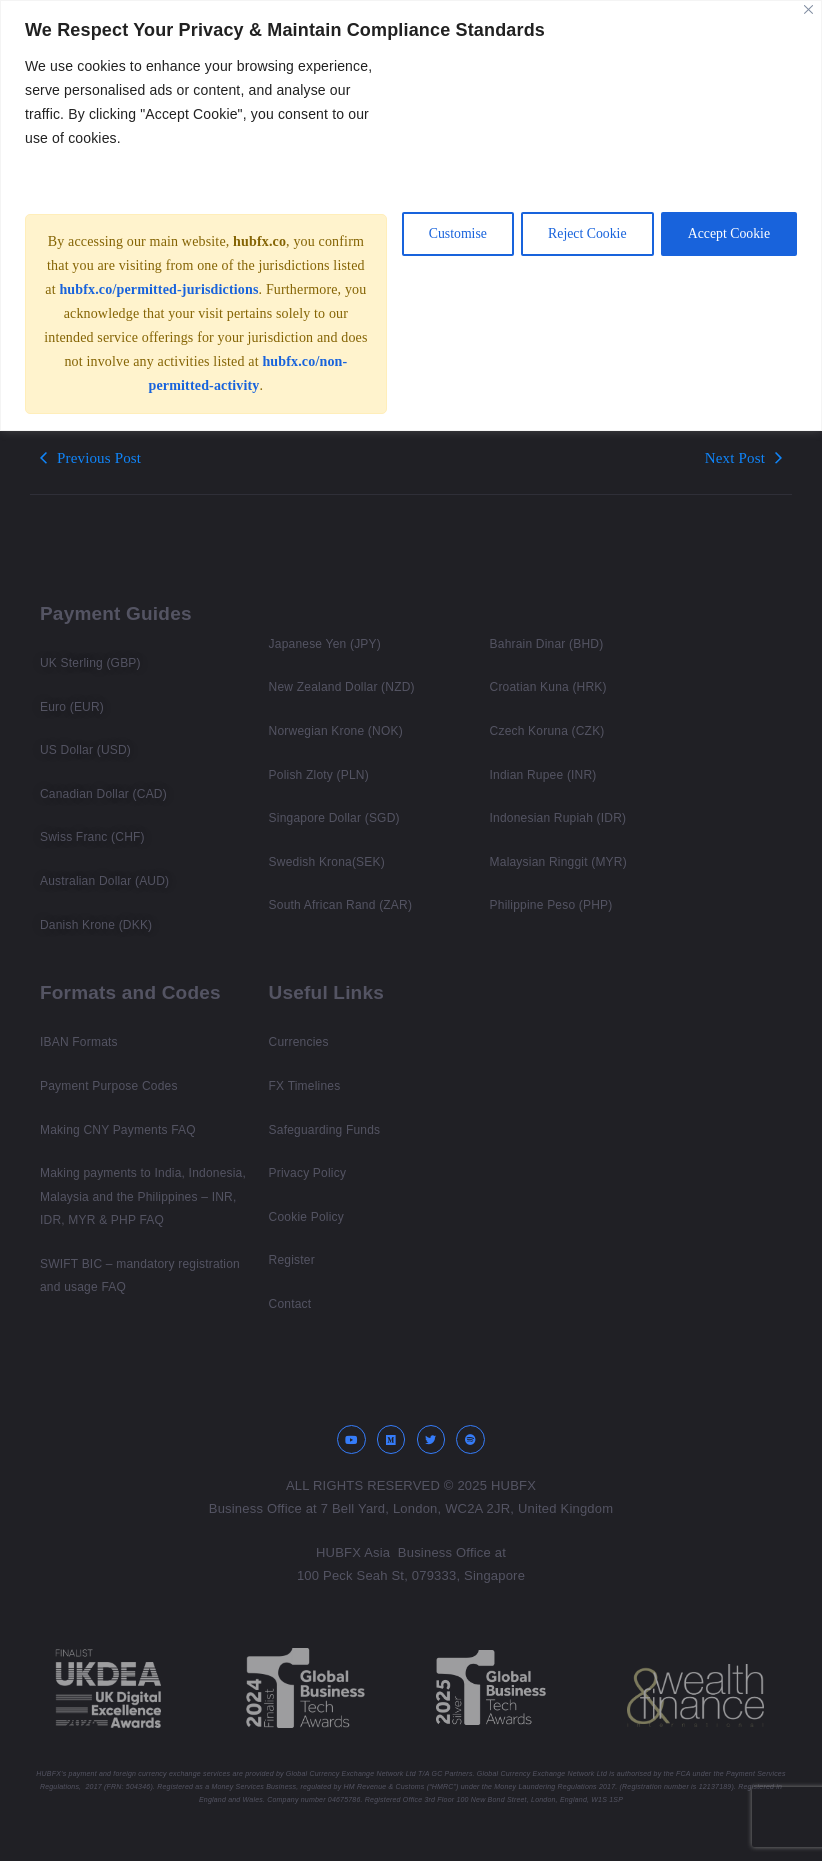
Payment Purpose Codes (109, 1086)
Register (292, 1260)
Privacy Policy (307, 1173)
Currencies (299, 1042)
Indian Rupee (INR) (543, 775)
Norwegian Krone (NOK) (336, 731)
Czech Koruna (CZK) (547, 731)
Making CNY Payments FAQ (118, 1130)
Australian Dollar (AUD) (104, 881)
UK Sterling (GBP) (90, 663)
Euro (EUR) (72, 707)
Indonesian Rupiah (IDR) (558, 818)
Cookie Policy (306, 1217)
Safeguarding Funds (325, 1130)
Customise (443, 245)
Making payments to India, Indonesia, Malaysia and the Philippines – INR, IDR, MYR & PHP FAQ (143, 1196)
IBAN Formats (79, 1042)
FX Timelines (305, 1086)
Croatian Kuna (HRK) (548, 687)
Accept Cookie (726, 245)
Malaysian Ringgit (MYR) (558, 862)
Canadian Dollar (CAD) (103, 794)
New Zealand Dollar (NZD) (342, 687)
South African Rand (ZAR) (341, 905)
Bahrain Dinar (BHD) (547, 644)
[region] (411, 227)
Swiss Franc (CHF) (92, 837)
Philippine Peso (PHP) (551, 905)
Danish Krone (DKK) (96, 925)
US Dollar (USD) (85, 750)
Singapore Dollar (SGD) (334, 818)
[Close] (808, 9)
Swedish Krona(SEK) (327, 862)
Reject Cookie (579, 245)
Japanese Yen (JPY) (325, 644)
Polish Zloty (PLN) (319, 775)
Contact (290, 1304)
